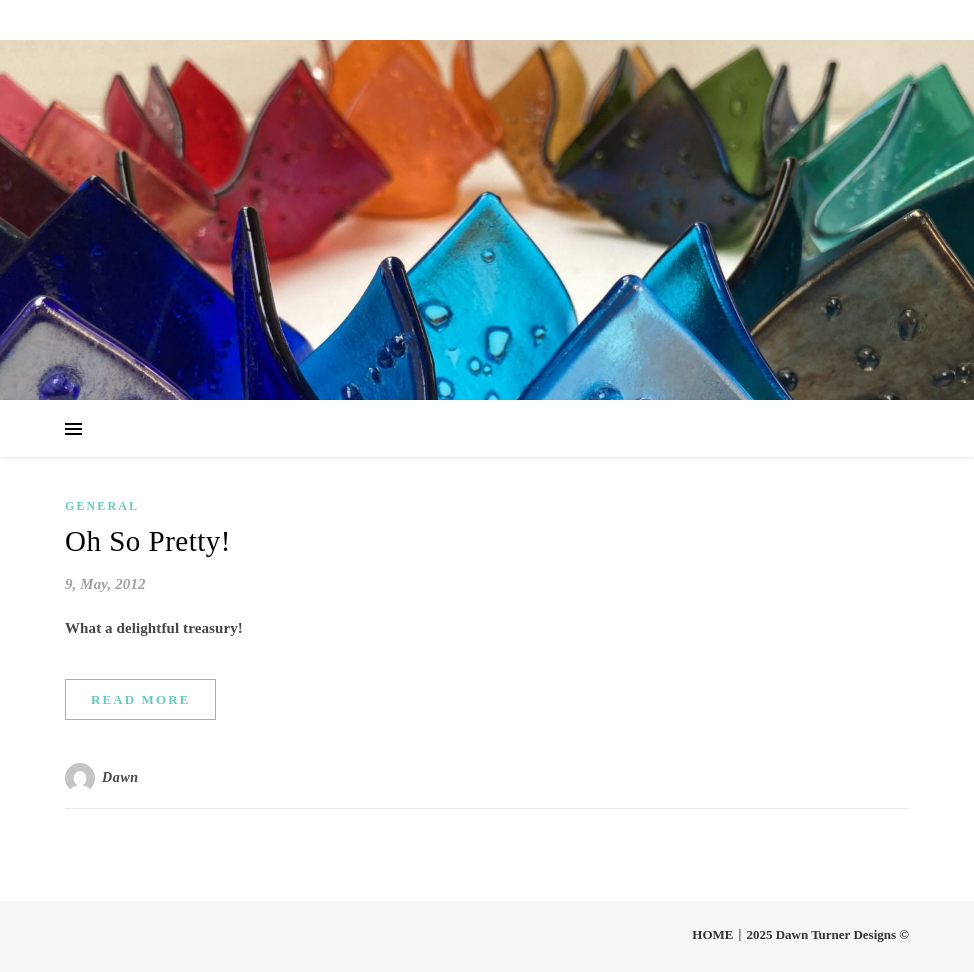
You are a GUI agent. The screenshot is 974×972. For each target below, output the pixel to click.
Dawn (120, 777)
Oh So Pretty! (148, 541)
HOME (712, 934)
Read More (140, 699)
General (102, 506)
